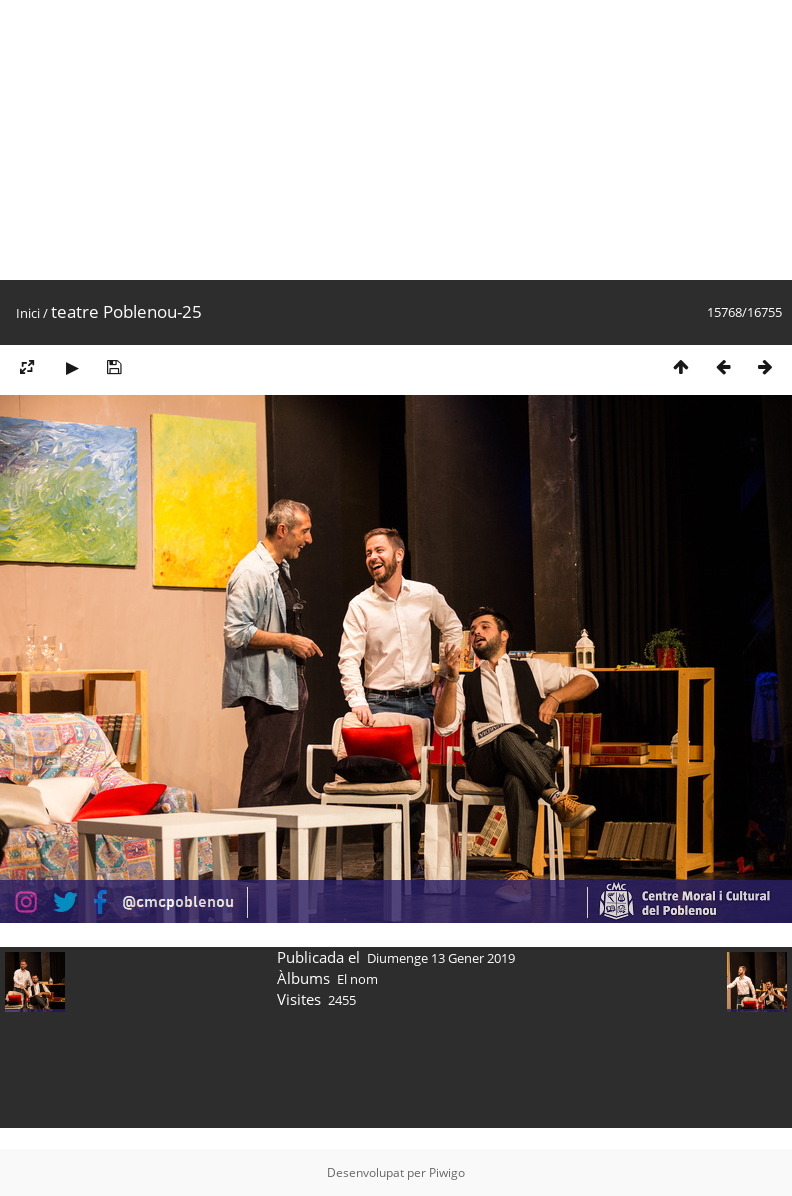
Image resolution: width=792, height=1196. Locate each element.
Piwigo (447, 1172)
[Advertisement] (260, 140)
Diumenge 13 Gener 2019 (441, 958)
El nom (357, 979)
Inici (28, 313)
